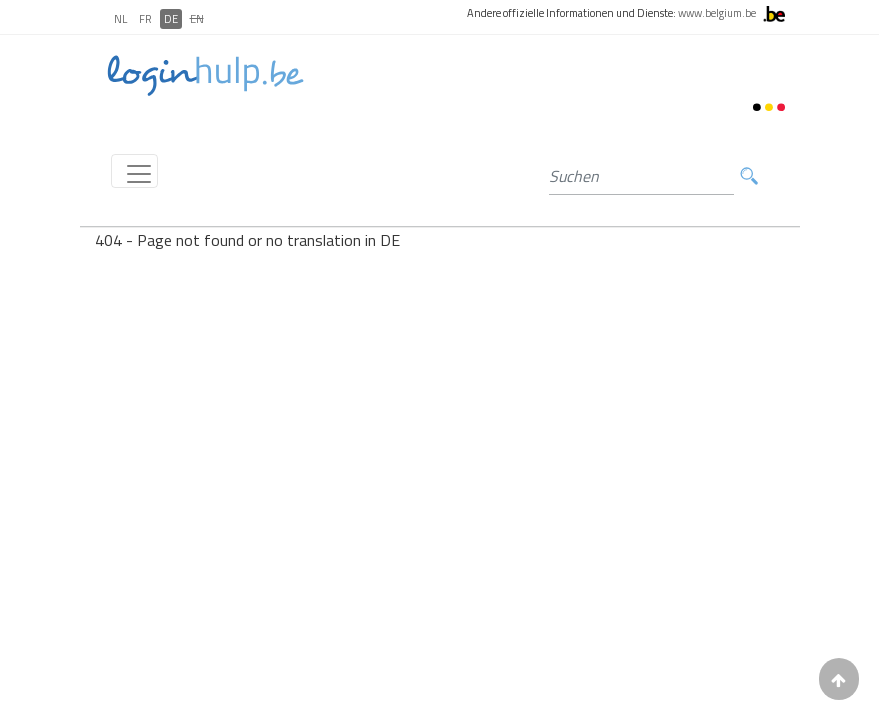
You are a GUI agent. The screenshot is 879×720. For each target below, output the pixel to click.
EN (197, 19)
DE (171, 19)
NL (120, 19)
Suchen (749, 176)
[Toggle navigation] (134, 171)
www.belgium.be (717, 13)
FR (145, 19)
